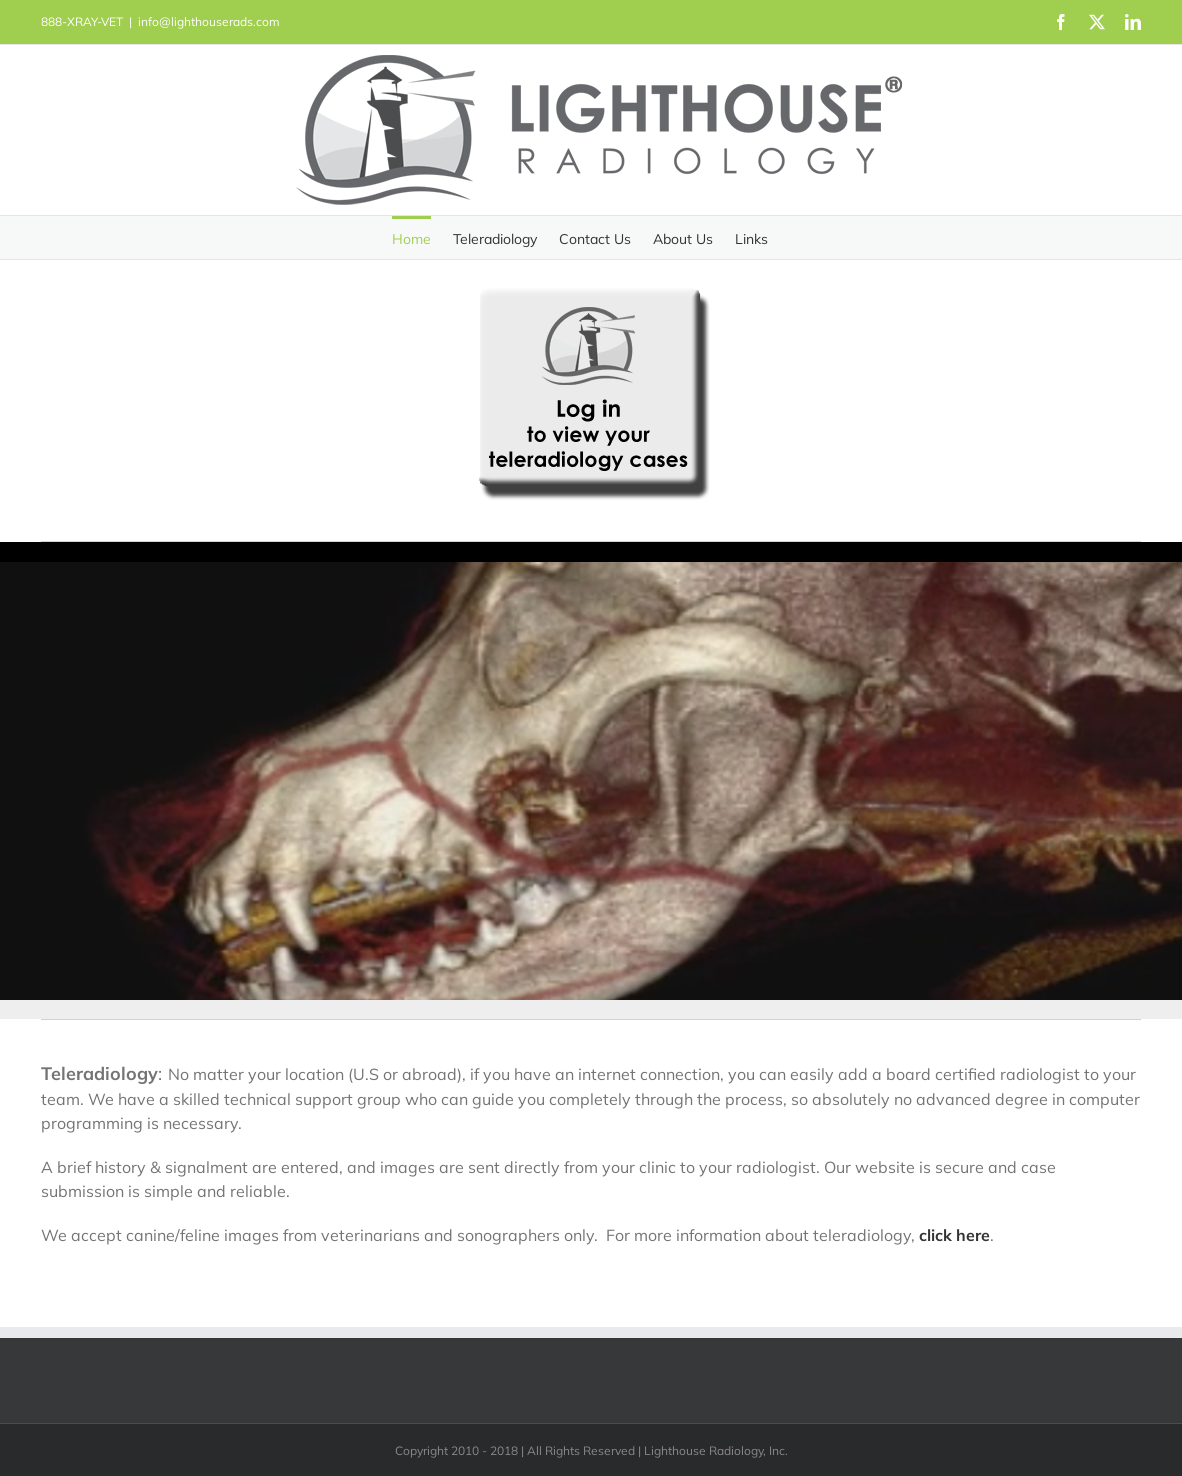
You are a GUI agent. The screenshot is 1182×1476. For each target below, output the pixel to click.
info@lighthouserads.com (209, 21)
